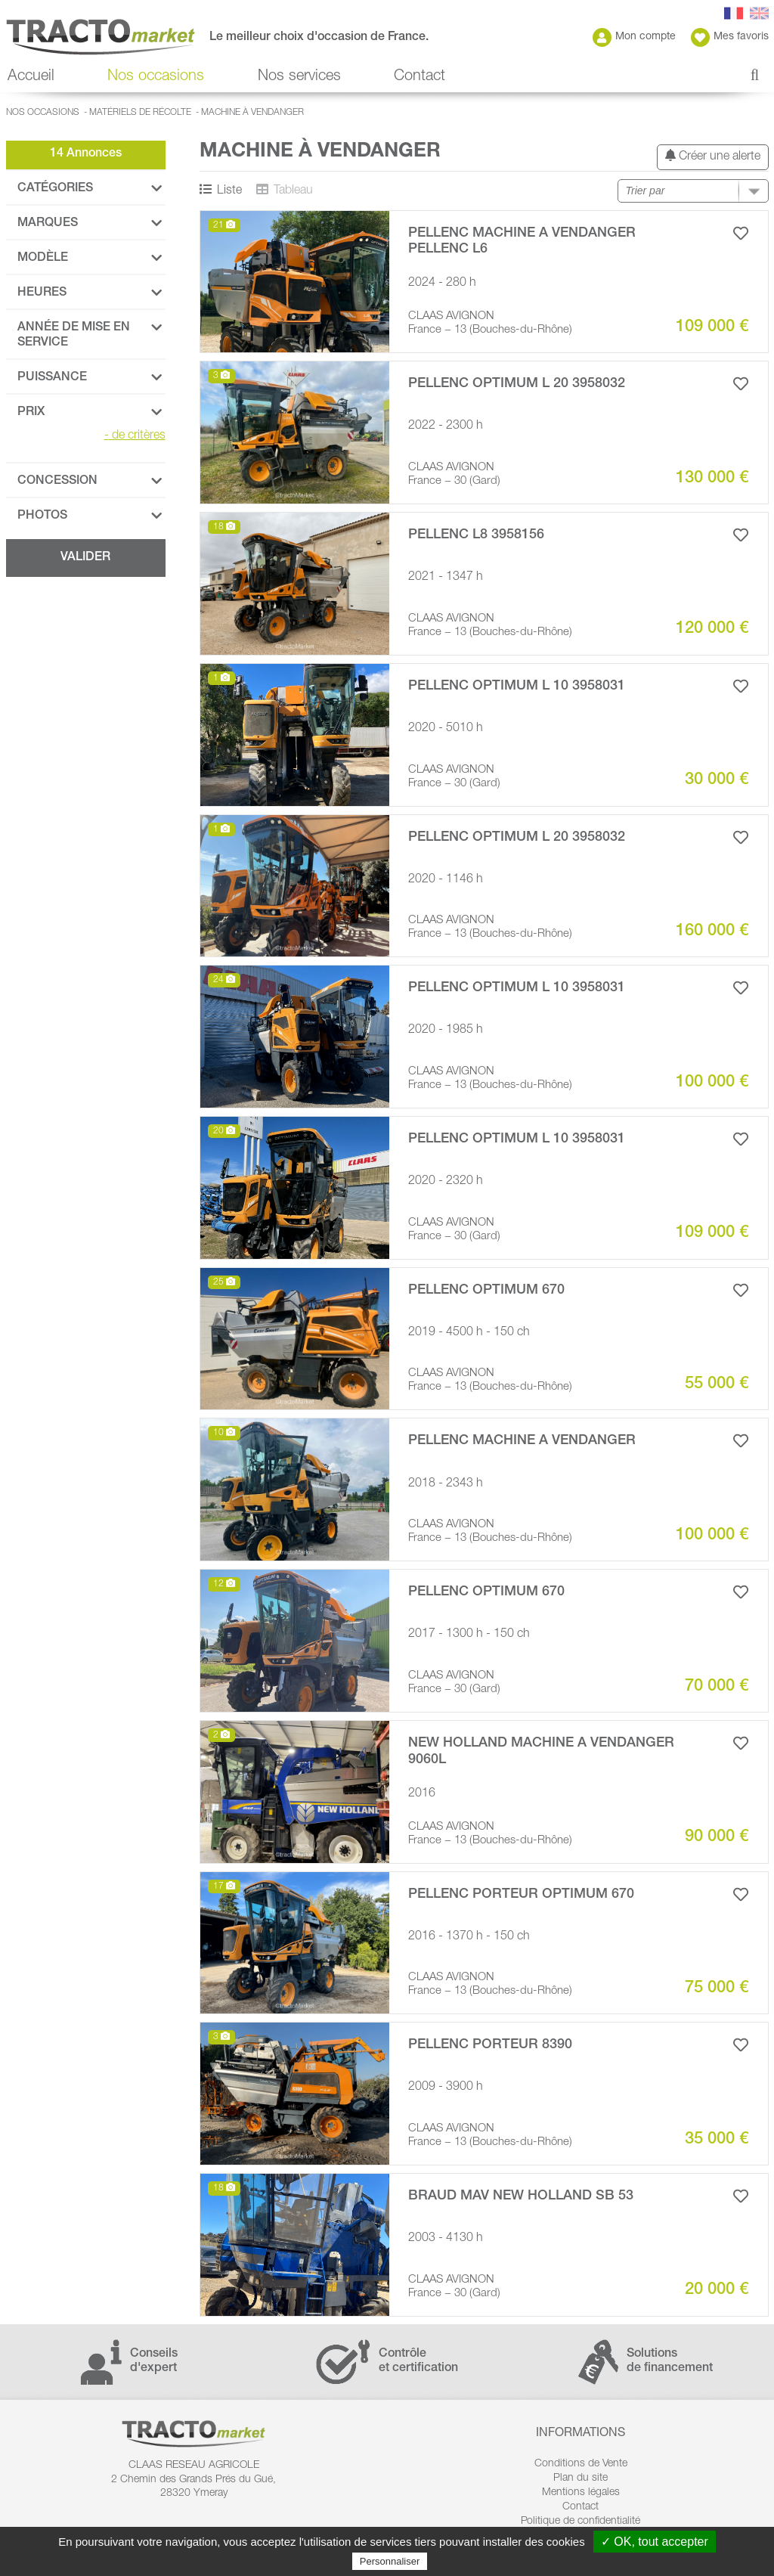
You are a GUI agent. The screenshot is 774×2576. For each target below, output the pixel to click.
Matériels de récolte (140, 112)
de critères (135, 436)
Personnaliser (390, 2561)
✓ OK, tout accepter (654, 2541)
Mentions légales (581, 2493)
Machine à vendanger (252, 112)
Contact (419, 77)
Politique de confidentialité (580, 2521)
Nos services (299, 77)
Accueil (31, 77)
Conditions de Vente (580, 2464)
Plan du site (580, 2478)
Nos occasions (155, 77)
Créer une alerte (712, 156)
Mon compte (634, 37)
